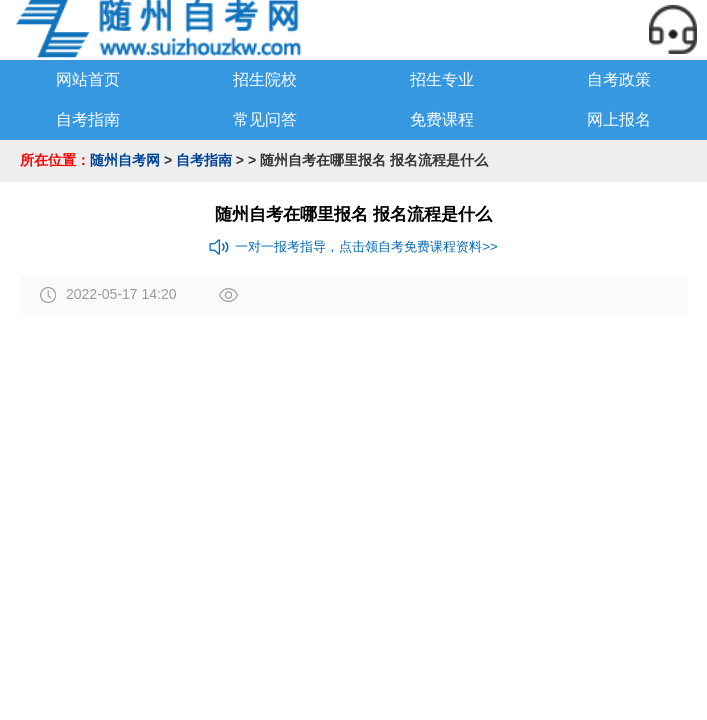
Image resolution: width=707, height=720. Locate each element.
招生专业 (442, 79)
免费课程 (442, 119)
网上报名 (619, 119)
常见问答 (265, 119)
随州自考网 (125, 160)
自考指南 (88, 119)
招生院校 (265, 79)
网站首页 (88, 79)
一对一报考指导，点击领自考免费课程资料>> (353, 247)
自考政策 (619, 79)
